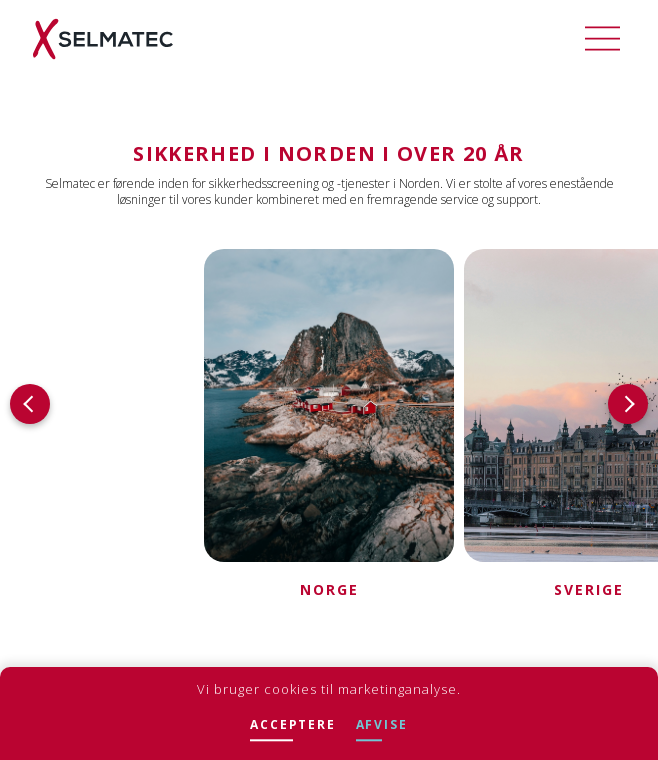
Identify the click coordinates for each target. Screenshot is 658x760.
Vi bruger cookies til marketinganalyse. (329, 689)
